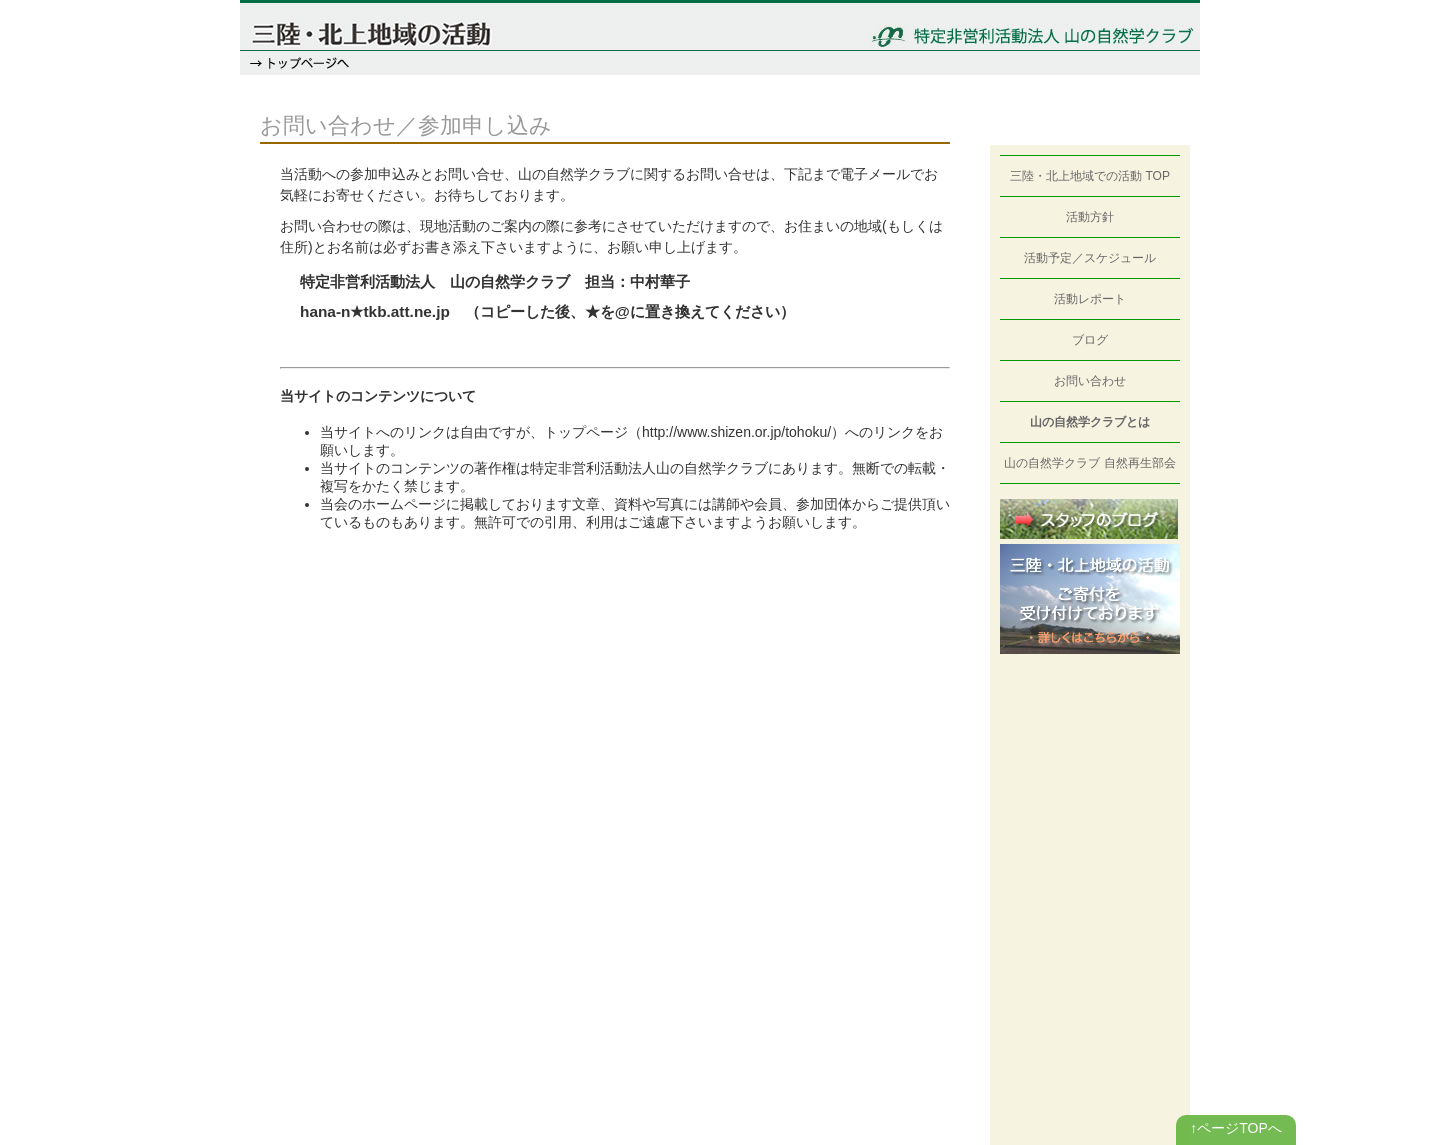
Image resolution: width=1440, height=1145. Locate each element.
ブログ (1090, 340)
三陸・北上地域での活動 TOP (1090, 176)
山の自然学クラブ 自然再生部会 (1089, 463)
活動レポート (1090, 299)
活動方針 (1090, 217)
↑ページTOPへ (1236, 1128)
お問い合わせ (1090, 381)
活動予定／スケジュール (1090, 258)
